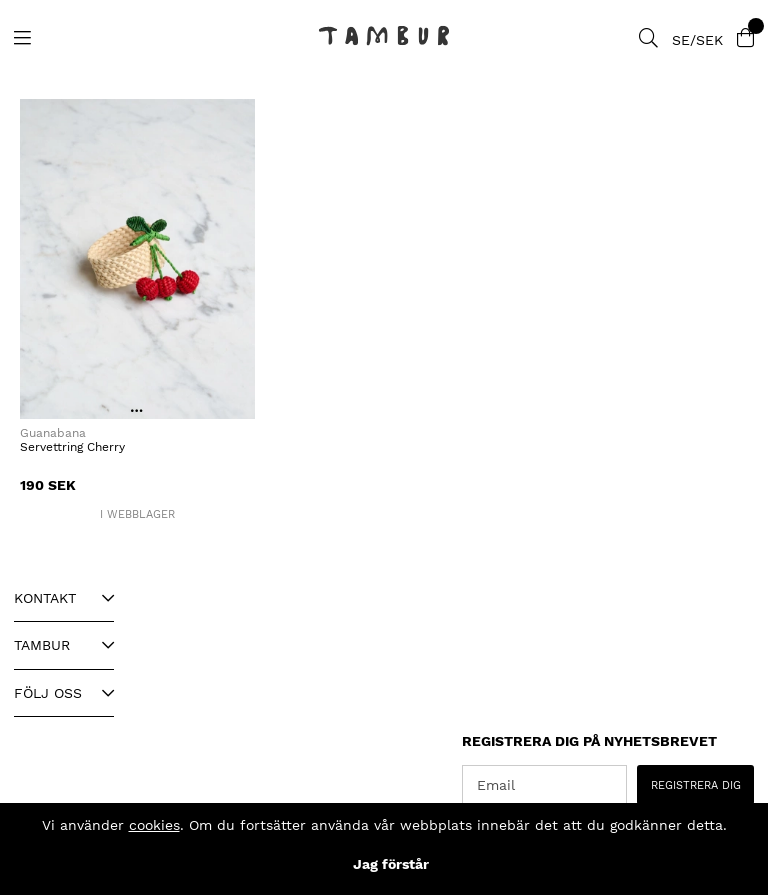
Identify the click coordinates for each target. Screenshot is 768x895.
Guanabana (53, 433)
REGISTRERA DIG (696, 785)
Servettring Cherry (72, 447)
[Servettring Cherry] (137, 259)
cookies (154, 825)
